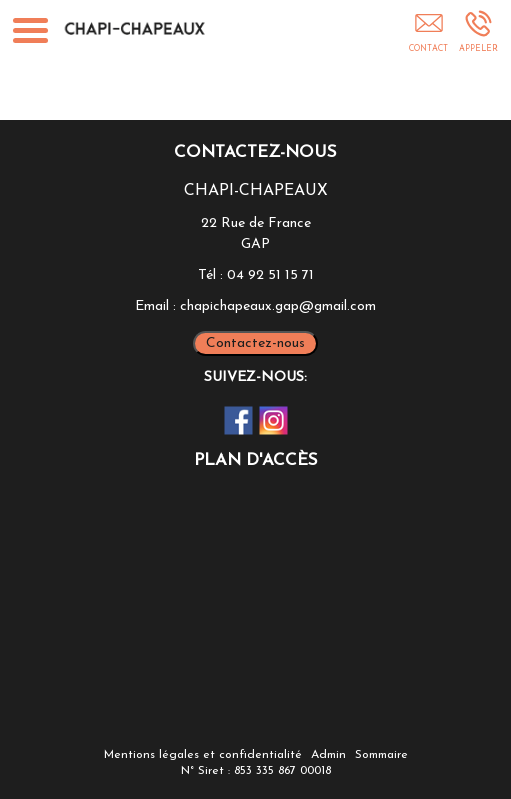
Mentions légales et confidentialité (203, 755)
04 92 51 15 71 (270, 275)
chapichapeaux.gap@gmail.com (278, 306)
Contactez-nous (255, 343)
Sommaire (381, 755)
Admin (328, 755)
